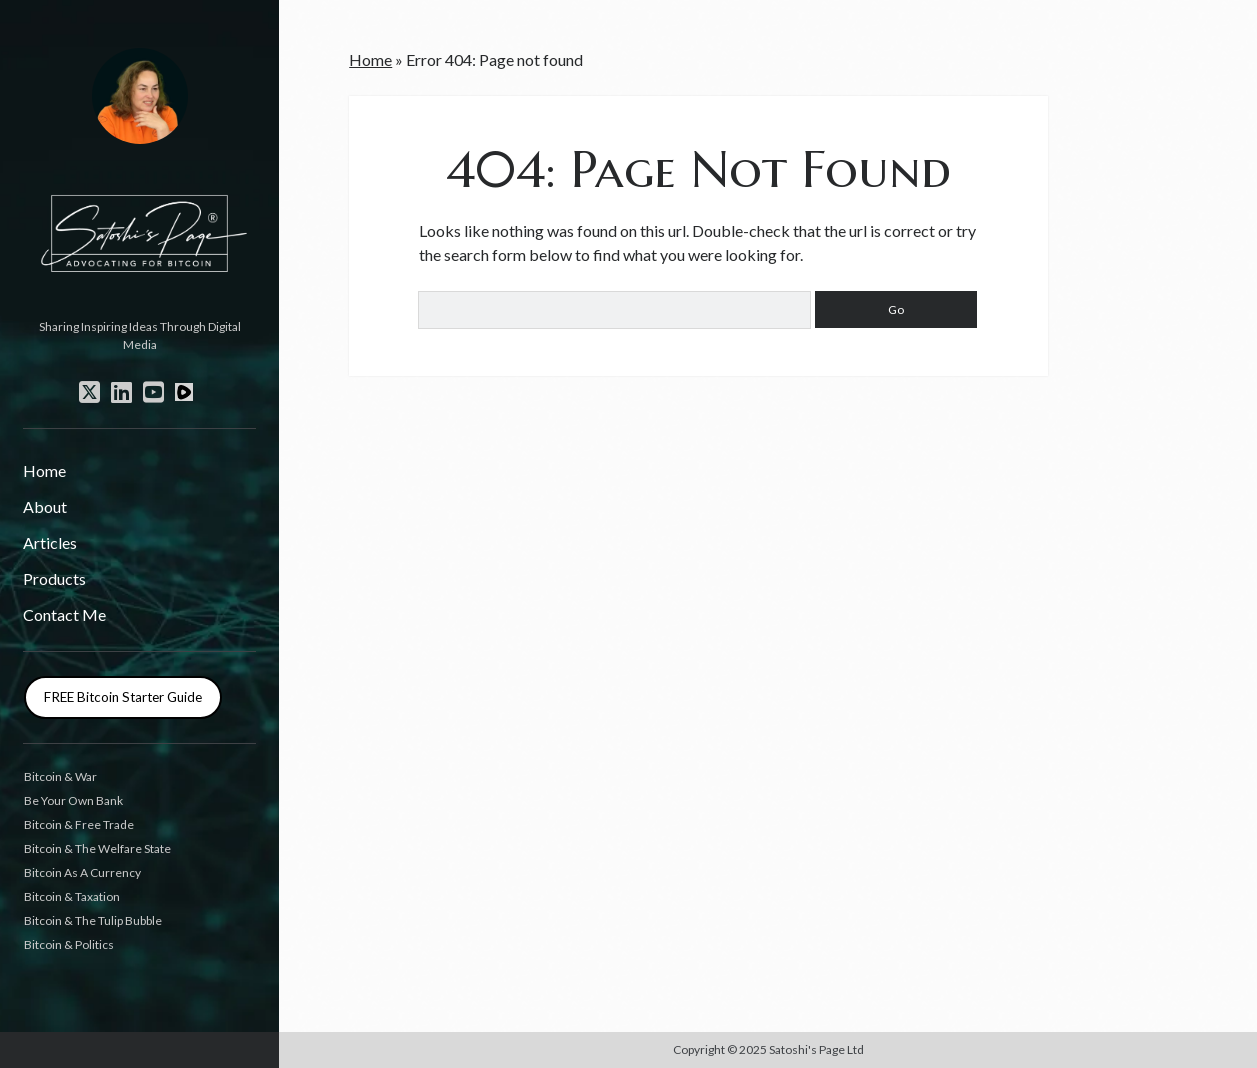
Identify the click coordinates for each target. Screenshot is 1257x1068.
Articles (50, 542)
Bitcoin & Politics (69, 944)
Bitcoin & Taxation (72, 896)
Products (54, 578)
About (45, 506)
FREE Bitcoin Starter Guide (123, 697)
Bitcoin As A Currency (82, 872)
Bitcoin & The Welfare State (97, 848)
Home (44, 470)
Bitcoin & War (60, 776)
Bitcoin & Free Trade (79, 824)
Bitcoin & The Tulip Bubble (93, 920)
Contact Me (64, 614)
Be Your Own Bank (73, 800)
